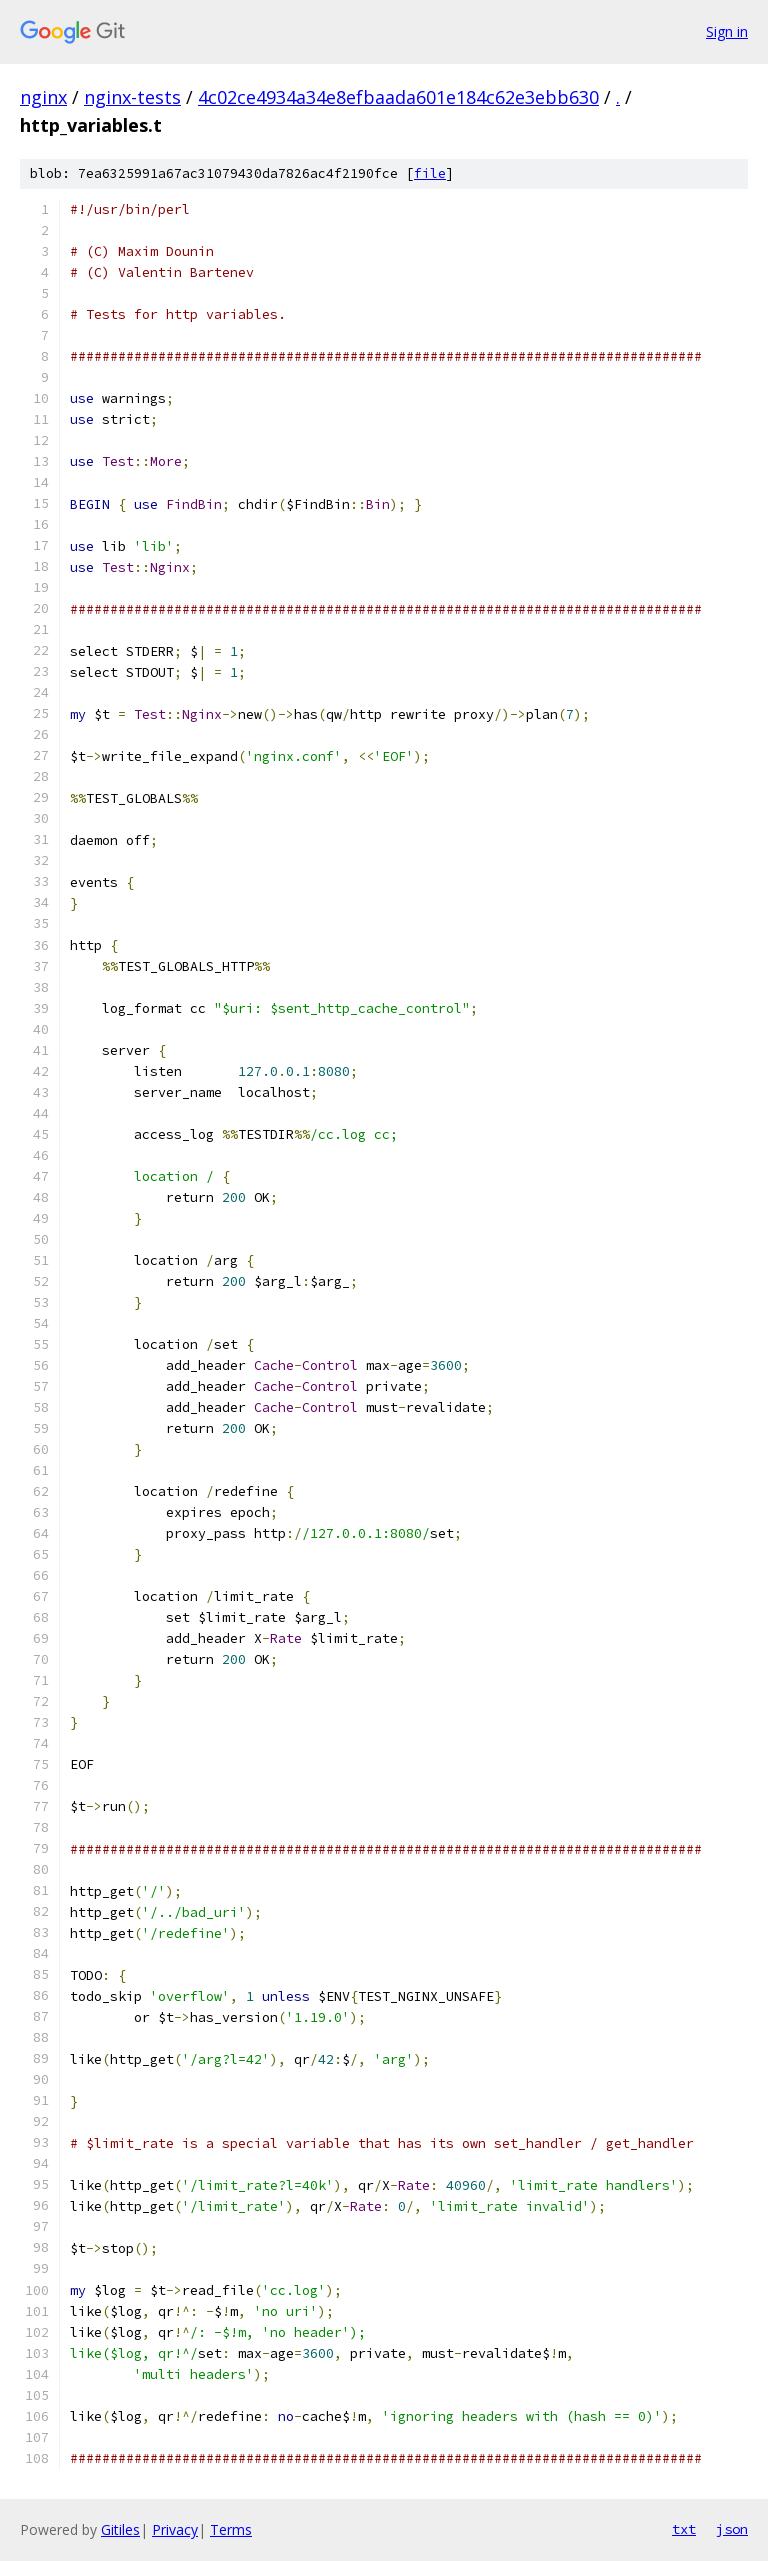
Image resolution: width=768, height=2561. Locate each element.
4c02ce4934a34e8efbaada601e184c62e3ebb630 (398, 97)
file (430, 173)
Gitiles (120, 2529)
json (732, 2529)
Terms (231, 2529)
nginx (43, 97)
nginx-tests (132, 97)
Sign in (727, 31)
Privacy (175, 2529)
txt (684, 2529)
